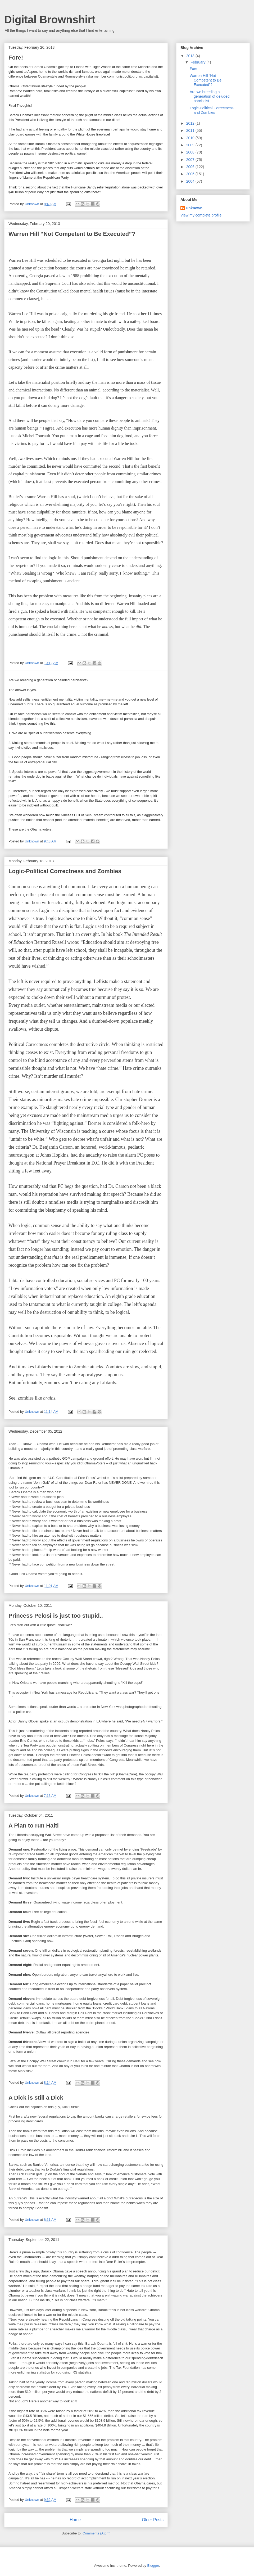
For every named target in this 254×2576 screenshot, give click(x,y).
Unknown (194, 208)
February (198, 62)
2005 (191, 174)
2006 (191, 167)
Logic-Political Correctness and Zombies (64, 871)
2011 (191, 130)
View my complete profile (200, 215)
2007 (191, 159)
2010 (191, 138)
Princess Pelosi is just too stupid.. (55, 1615)
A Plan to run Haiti (33, 1825)
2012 (191, 123)
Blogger (153, 2566)
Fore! (15, 57)
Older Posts (153, 2520)
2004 (191, 181)
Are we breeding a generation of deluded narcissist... (209, 96)
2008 (191, 152)
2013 (191, 56)
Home (75, 2520)
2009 (191, 145)
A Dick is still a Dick (35, 2097)
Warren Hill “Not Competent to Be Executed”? (71, 234)
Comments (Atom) (96, 2533)
